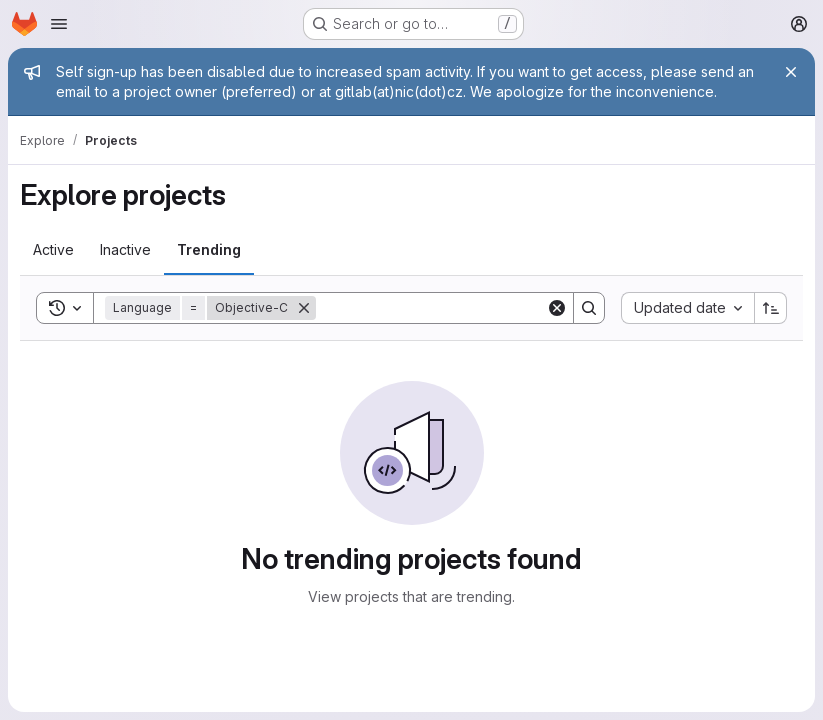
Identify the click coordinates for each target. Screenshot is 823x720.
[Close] (791, 72)
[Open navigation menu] (59, 24)
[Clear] (557, 308)
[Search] (440, 308)
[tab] (53, 250)
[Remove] (304, 308)
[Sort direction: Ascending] (771, 308)
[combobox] (687, 308)
